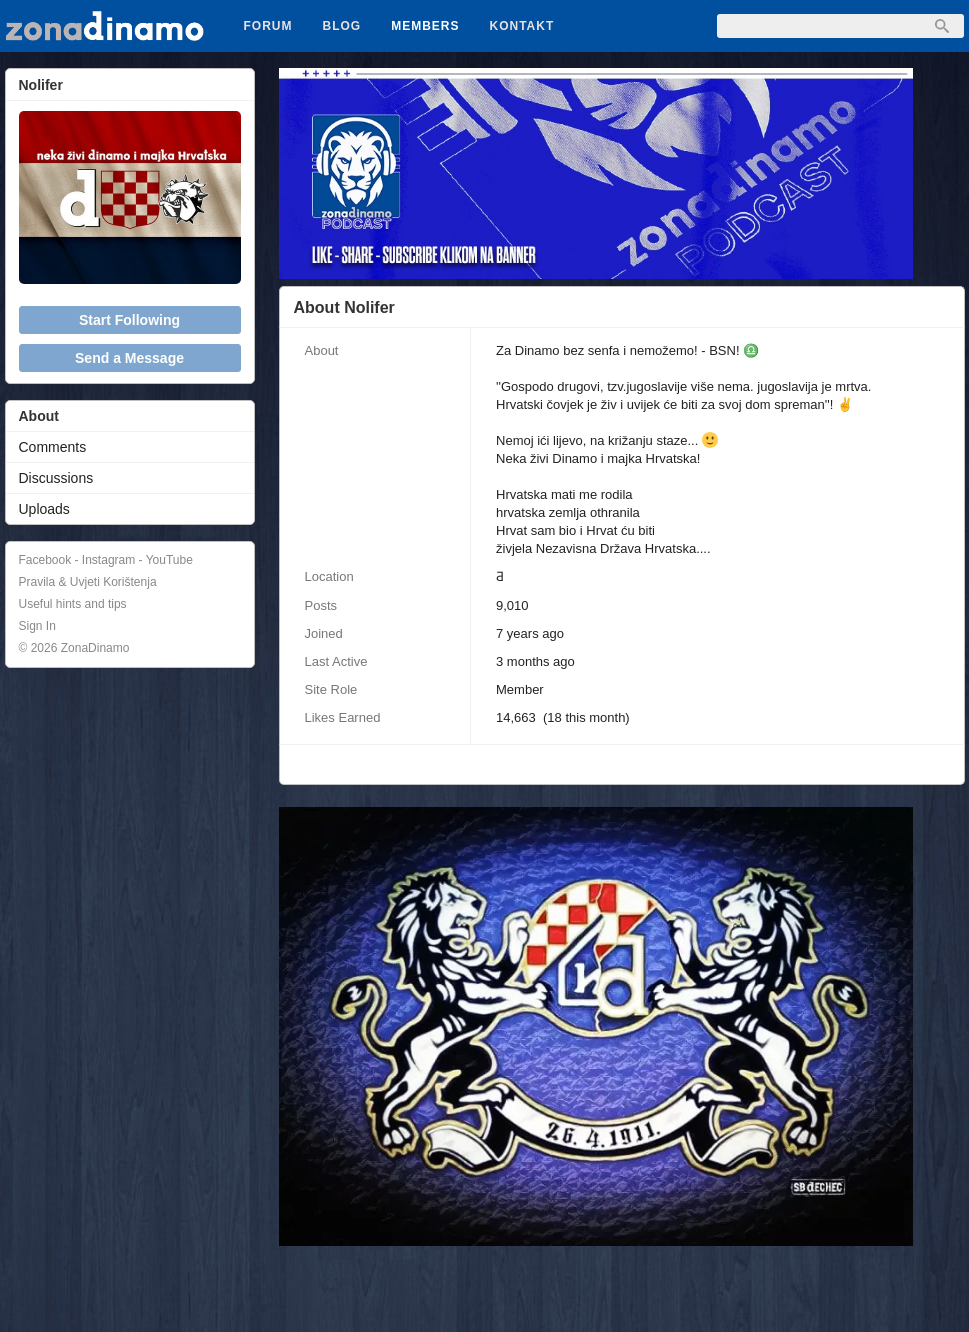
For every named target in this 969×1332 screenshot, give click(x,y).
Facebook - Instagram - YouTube (106, 560)
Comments (53, 447)
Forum (268, 26)
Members (425, 26)
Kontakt (522, 26)
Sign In (37, 626)
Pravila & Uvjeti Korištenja (88, 582)
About (39, 416)
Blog (342, 26)
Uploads (44, 509)
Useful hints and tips (73, 604)
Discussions (56, 478)
